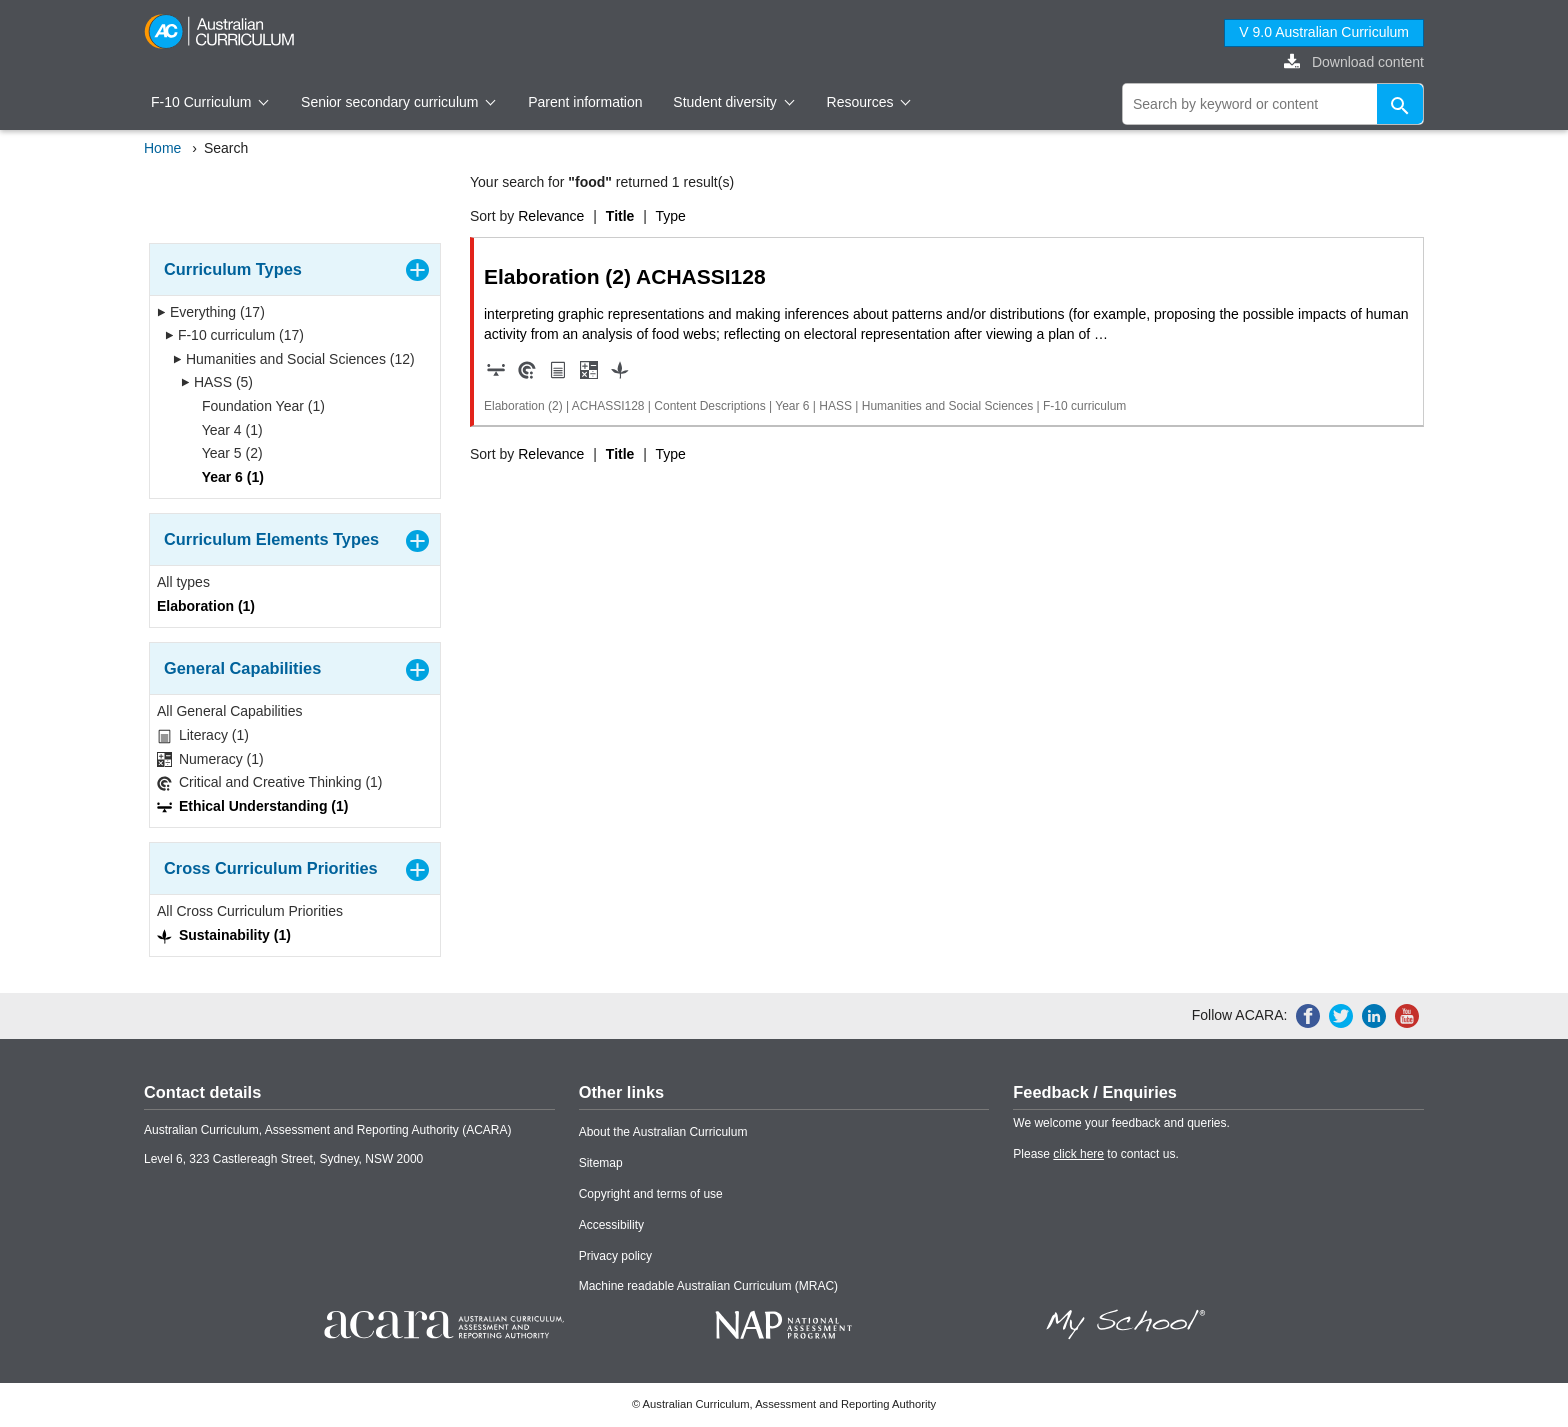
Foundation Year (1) (257, 406)
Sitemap (601, 1163)
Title (620, 216)
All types (183, 582)
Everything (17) (211, 312)
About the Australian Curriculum (663, 1132)
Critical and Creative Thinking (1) (270, 782)
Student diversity (733, 102)
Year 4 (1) (226, 430)
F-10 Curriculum (210, 102)
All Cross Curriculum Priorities (250, 911)
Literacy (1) (203, 735)
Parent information (585, 102)
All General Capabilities (230, 711)
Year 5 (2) (226, 453)
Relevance (551, 216)
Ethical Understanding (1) (252, 806)
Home (162, 148)
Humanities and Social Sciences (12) (294, 359)
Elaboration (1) (206, 606)
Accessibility (611, 1225)
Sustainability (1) (224, 935)
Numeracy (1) (210, 759)
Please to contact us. (1095, 1154)
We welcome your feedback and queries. (1121, 1123)
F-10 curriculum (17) (234, 335)
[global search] (1273, 104)
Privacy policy (615, 1256)
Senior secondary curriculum (398, 102)
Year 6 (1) (226, 477)
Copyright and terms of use (651, 1194)
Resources (869, 102)
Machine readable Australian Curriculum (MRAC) (708, 1286)
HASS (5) (217, 382)
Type (671, 216)
